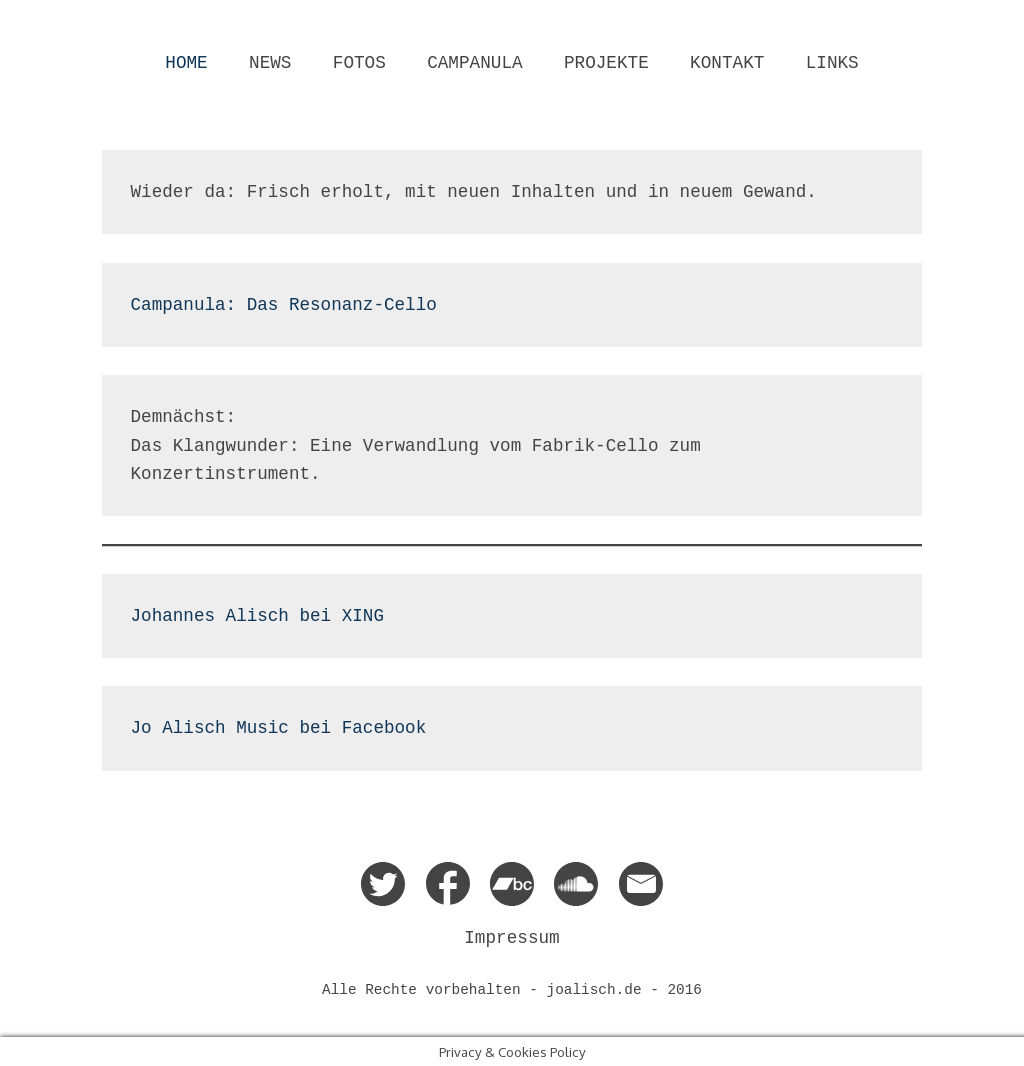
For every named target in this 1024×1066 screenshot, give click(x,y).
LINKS (832, 63)
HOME (186, 63)
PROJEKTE (606, 63)
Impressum (511, 938)
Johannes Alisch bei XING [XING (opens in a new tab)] (257, 616)
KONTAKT (727, 63)
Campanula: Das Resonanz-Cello (284, 305)
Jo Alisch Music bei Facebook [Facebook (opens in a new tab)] (279, 728)
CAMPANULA (474, 63)
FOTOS (359, 63)
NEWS (270, 63)
